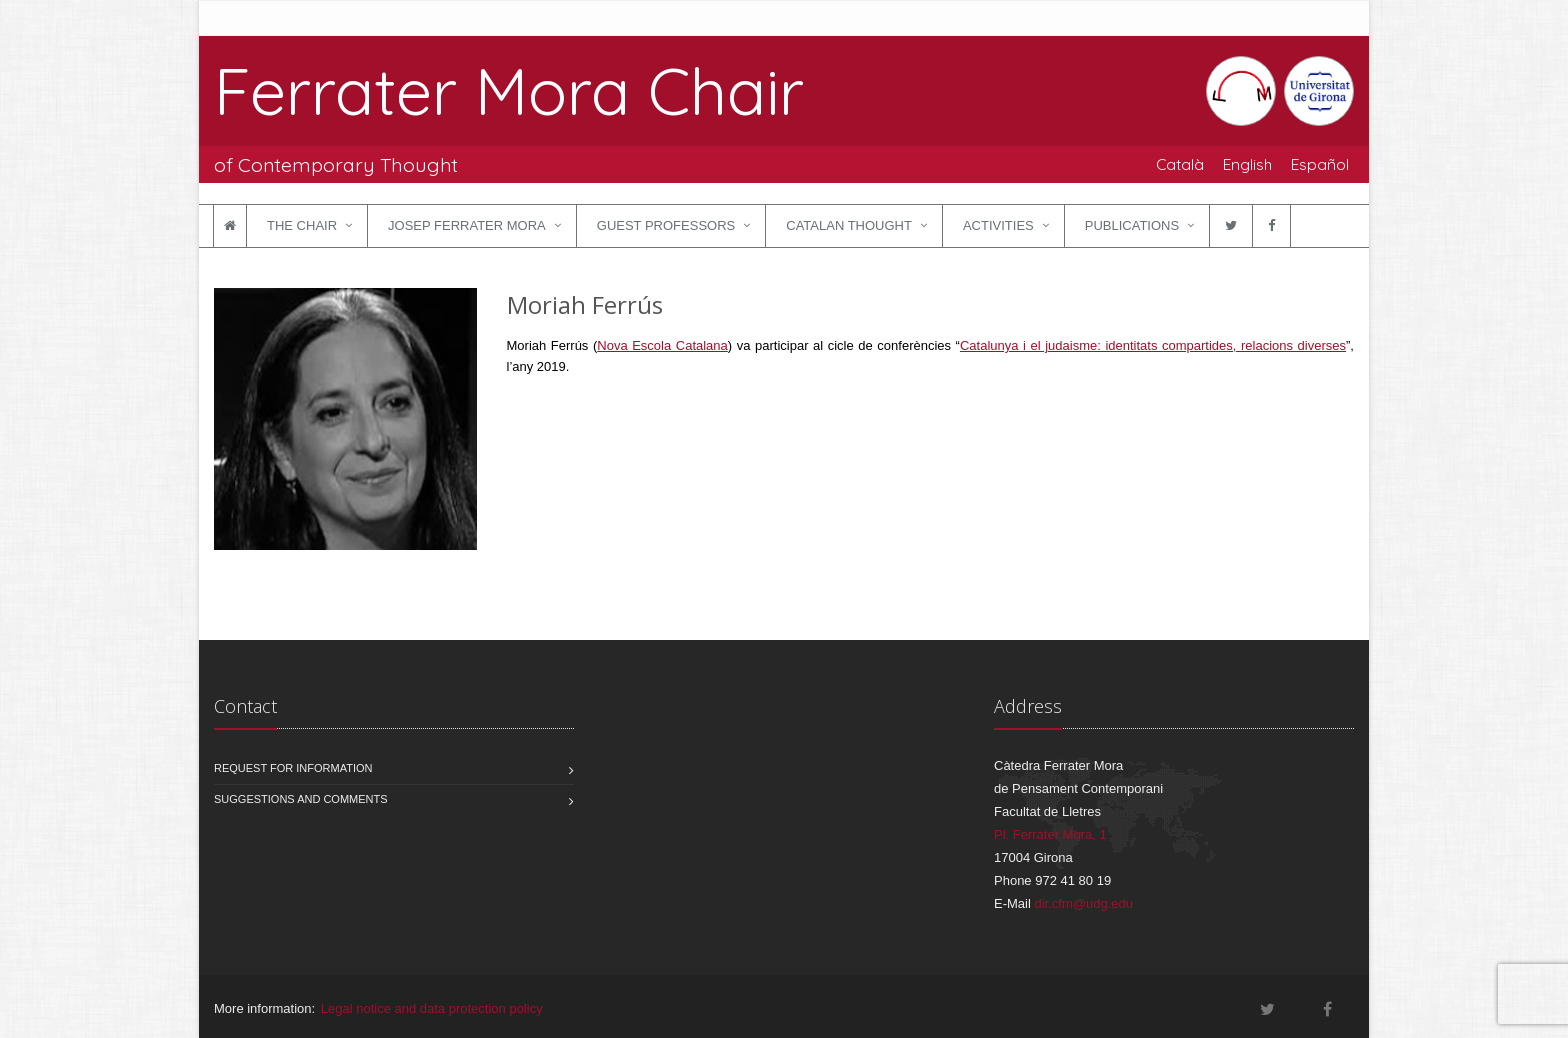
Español (1320, 164)
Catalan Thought (849, 225)
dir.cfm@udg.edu (1083, 903)
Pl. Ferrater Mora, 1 (1050, 834)
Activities (998, 225)
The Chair (302, 225)
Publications (1132, 225)
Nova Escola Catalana (662, 345)
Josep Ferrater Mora (467, 225)
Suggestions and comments (301, 799)
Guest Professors (666, 225)
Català (1180, 164)
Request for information (293, 768)
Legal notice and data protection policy (432, 1008)
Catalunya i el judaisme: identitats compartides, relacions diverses (1153, 345)
